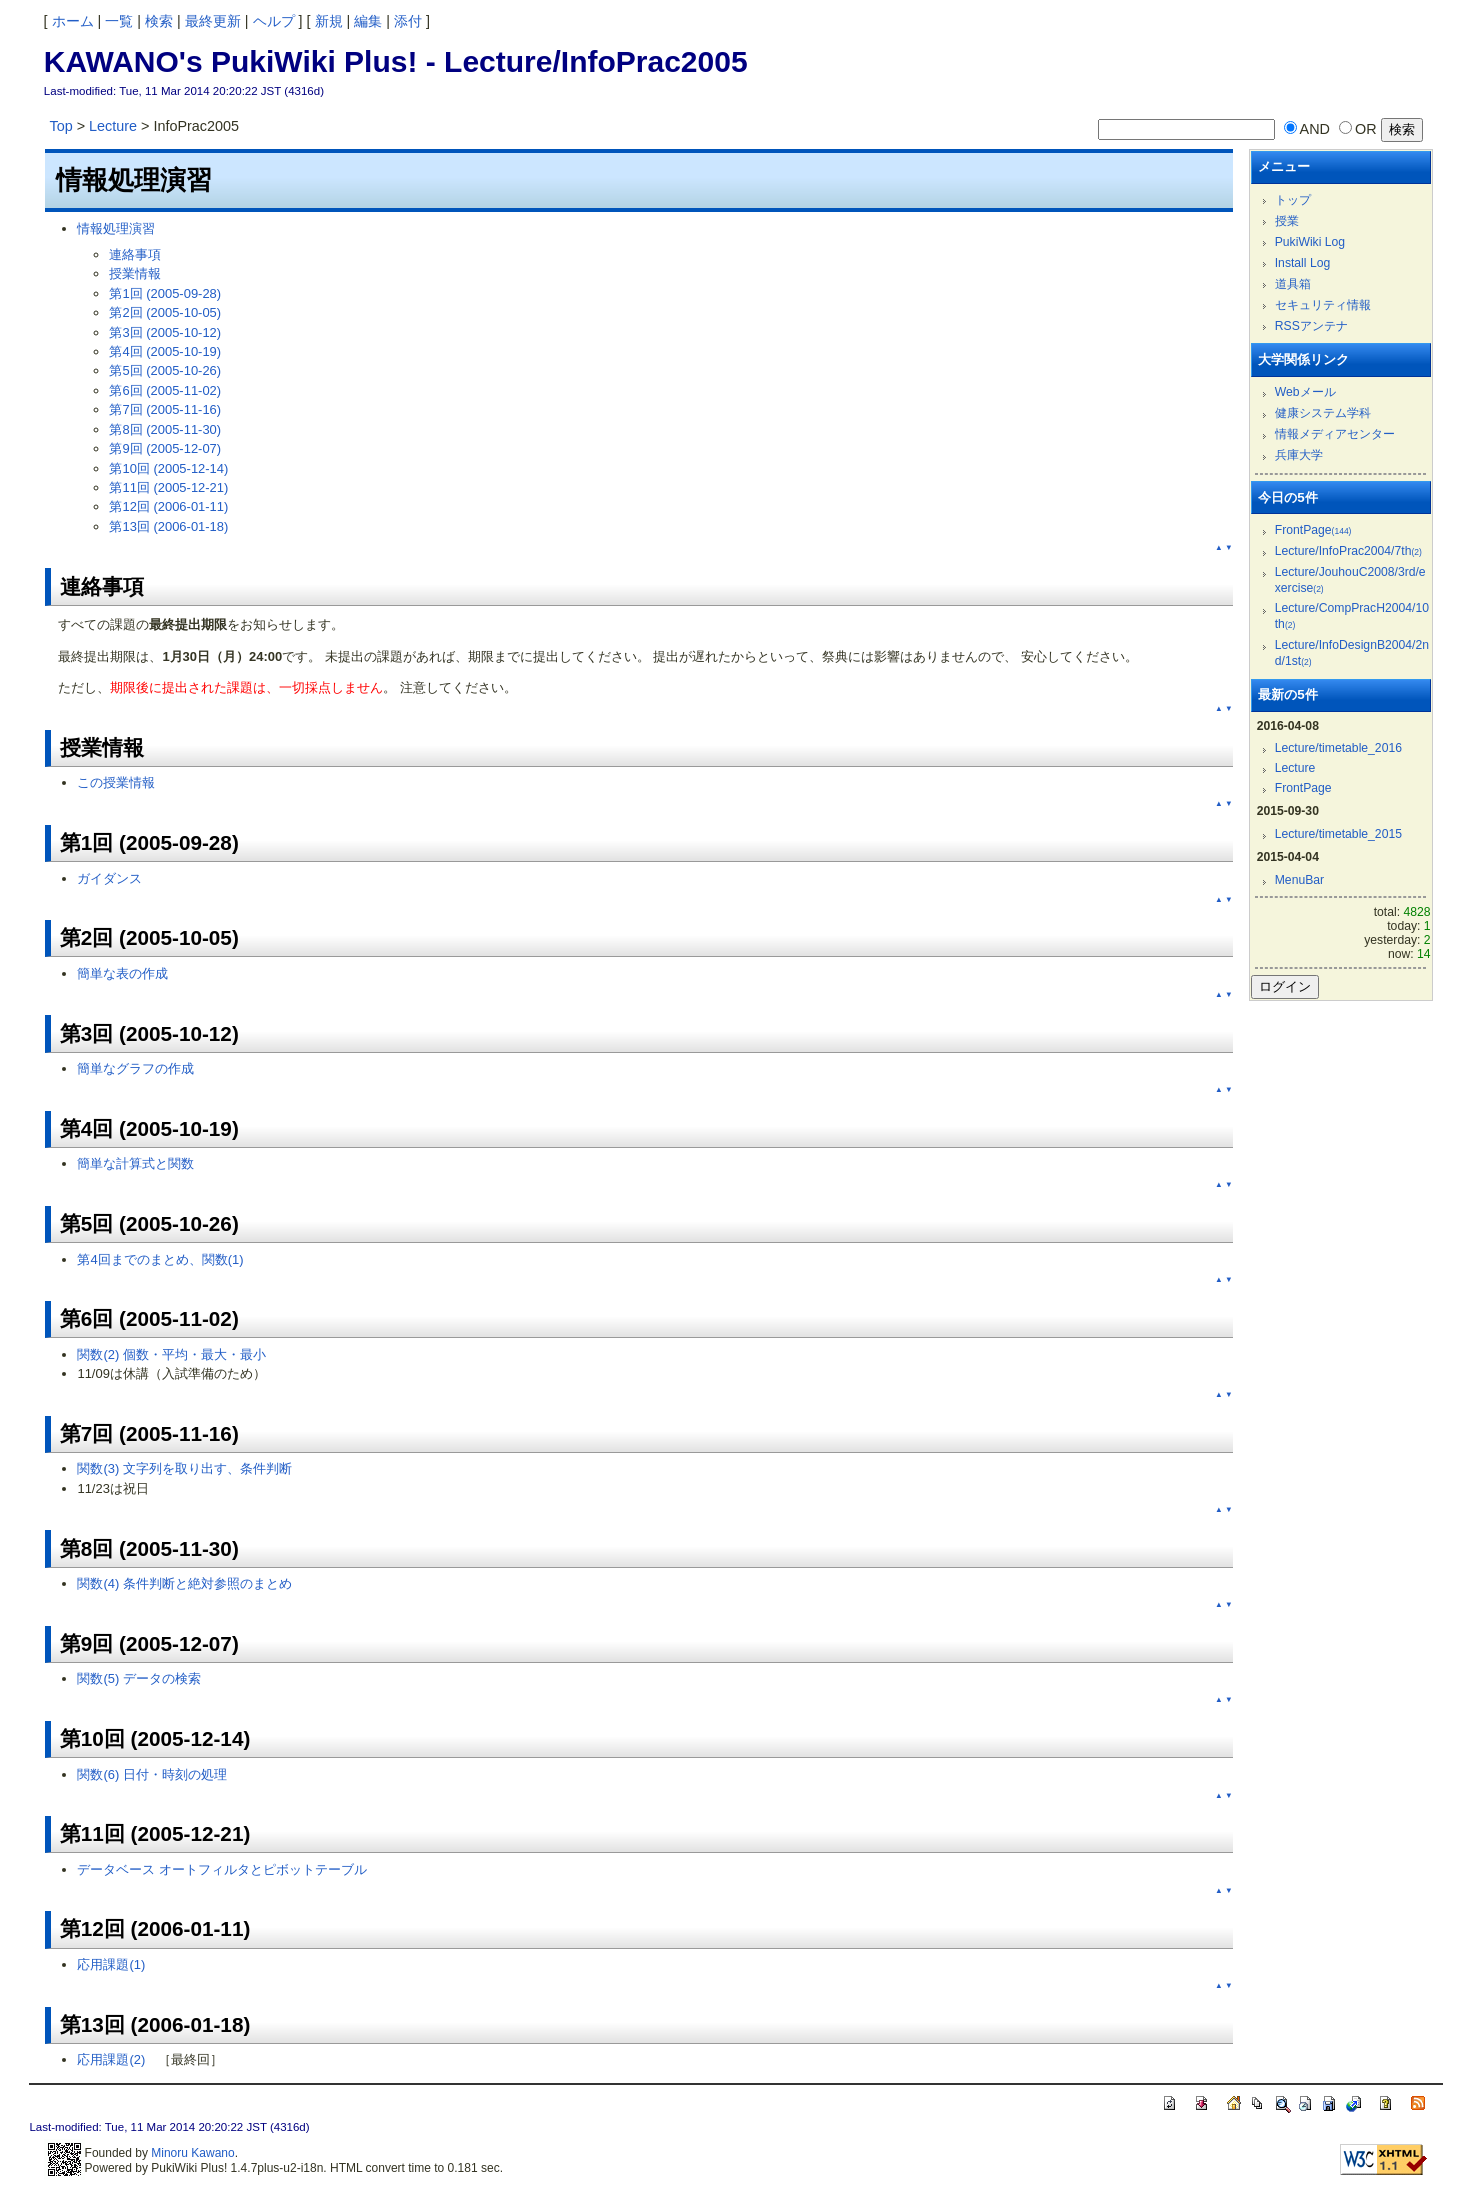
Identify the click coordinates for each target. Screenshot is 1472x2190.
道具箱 (1293, 284)
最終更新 (213, 21)
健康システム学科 (1323, 413)
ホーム (73, 21)
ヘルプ (274, 21)
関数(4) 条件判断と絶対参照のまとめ (184, 1583)
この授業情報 (116, 782)
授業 (1287, 221)
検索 (159, 21)
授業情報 (135, 273)
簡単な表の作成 (122, 973)
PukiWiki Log (1310, 242)
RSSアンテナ (1311, 326)
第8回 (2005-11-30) (165, 429)
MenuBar (1299, 880)
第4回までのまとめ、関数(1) (160, 1259)
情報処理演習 (116, 228)
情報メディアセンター (1335, 434)
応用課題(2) (111, 2059)
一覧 (119, 21)
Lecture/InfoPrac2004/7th (1348, 551)
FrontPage (1313, 530)
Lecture (113, 126)
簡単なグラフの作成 (135, 1068)
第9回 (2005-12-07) (165, 448)
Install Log (1303, 263)
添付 (408, 21)
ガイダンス (109, 878)
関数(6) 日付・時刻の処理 (151, 1774)
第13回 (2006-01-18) (168, 526)
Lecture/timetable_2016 (1338, 748)
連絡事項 (135, 254)
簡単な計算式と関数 (135, 1163)
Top (60, 126)
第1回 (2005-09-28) (165, 293)
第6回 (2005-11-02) (165, 390)
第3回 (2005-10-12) (165, 332)
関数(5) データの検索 (138, 1678)
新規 (329, 21)
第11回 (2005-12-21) (168, 487)
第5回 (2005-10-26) (165, 370)
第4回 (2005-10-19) (165, 351)
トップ (1293, 200)
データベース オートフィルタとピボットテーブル (222, 1869)
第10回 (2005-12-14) (168, 468)
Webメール (1305, 392)
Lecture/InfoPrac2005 (595, 61)
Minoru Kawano (192, 2153)
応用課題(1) (111, 1964)
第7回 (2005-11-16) (165, 409)
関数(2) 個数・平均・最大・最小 (171, 1354)
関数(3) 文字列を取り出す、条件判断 (184, 1468)
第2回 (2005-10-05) (165, 312)
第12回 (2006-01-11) (168, 506)
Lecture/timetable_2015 (1338, 834)
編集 (368, 21)
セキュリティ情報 (1323, 305)
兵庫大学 (1299, 455)
